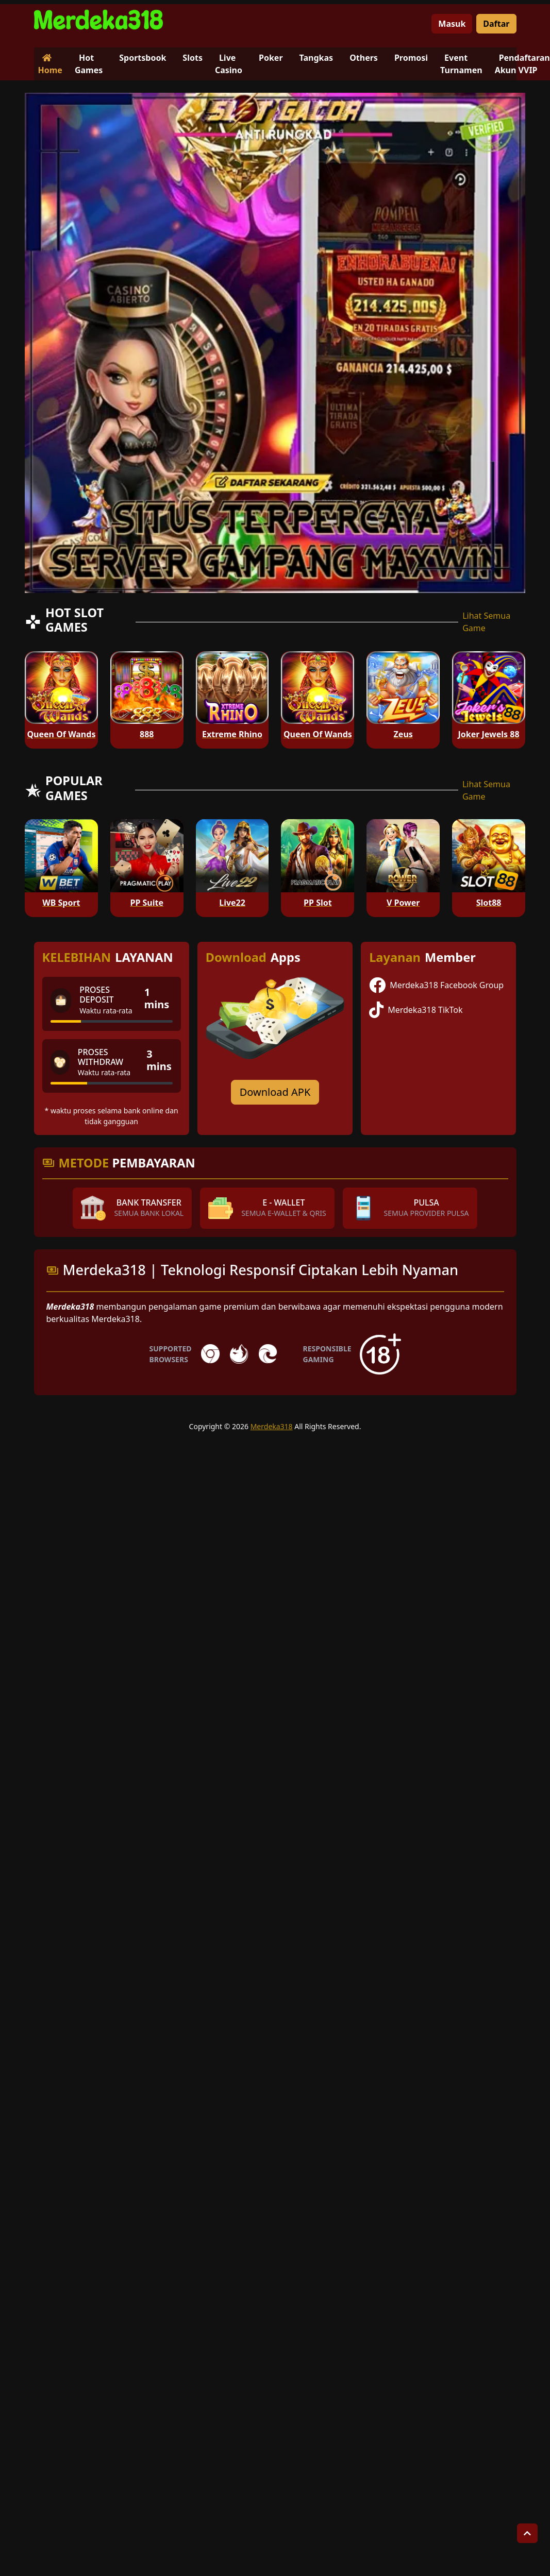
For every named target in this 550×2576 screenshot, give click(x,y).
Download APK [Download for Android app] (275, 1092)
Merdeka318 (272, 1426)
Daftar (496, 23)
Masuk (451, 23)
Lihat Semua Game (486, 622)
